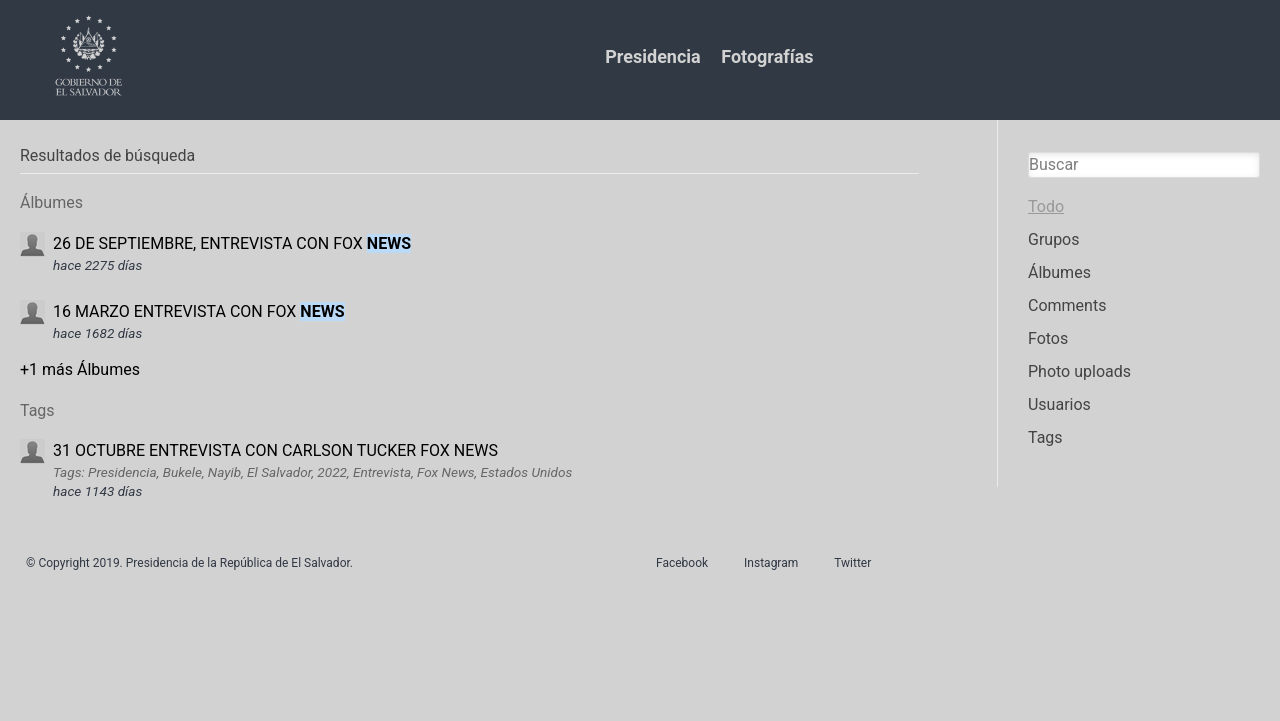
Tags (1045, 437)
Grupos (1054, 239)
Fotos (1048, 338)
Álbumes (1059, 272)
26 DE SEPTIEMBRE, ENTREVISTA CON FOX (232, 243)
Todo (1046, 206)
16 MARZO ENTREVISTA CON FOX (199, 311)
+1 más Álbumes (80, 369)
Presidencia (652, 56)
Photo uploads (1079, 371)
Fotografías (767, 56)
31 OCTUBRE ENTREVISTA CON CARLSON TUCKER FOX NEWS (275, 450)
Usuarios (1059, 404)
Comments (1067, 305)
